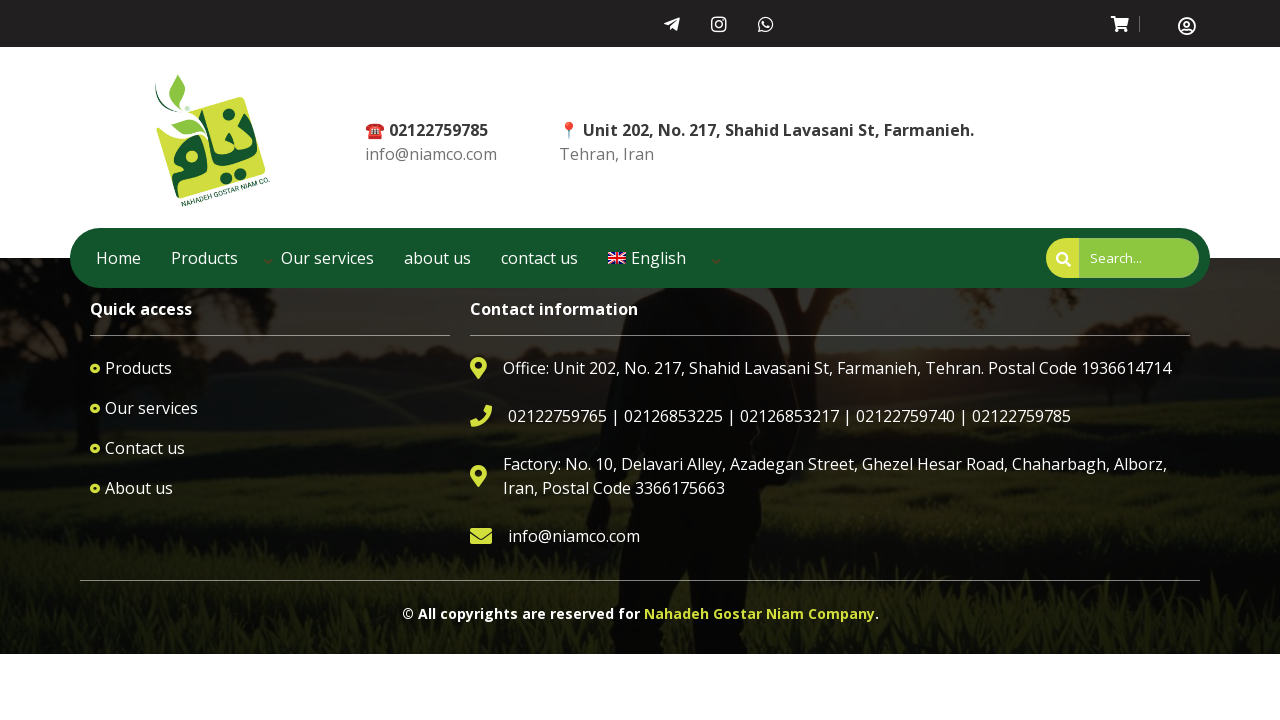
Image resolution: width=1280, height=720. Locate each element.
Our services (327, 258)
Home (118, 258)
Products (204, 258)
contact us (539, 258)
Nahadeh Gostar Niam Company (759, 613)
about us (437, 258)
